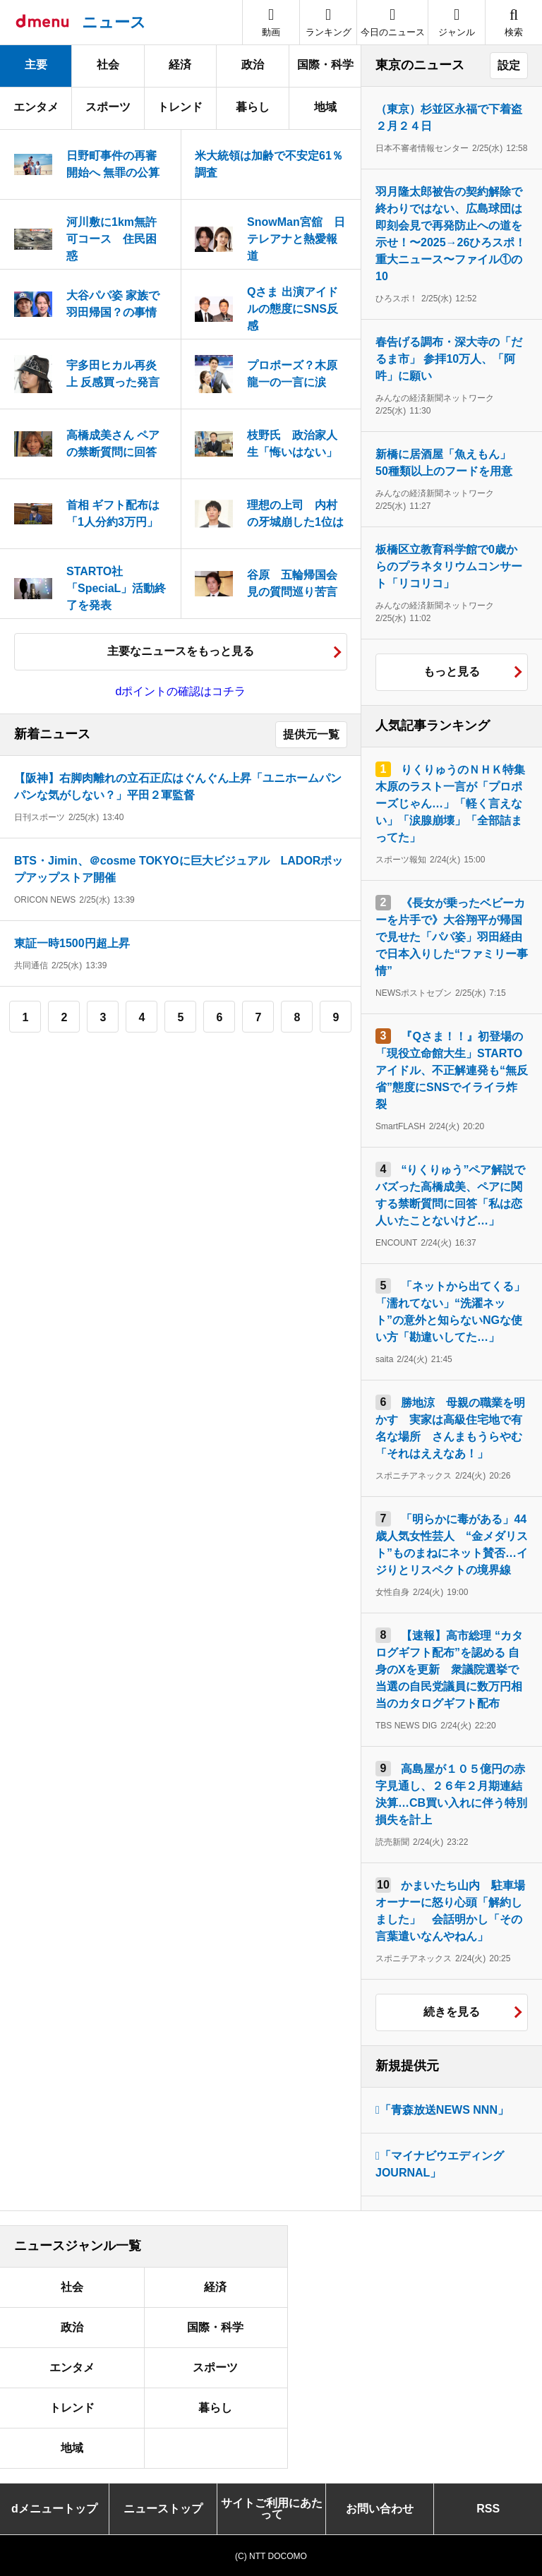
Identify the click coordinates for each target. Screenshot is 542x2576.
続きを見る (451, 2012)
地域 (325, 107)
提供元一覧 (311, 734)
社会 (108, 65)
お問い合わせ (380, 2509)
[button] (456, 22)
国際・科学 (325, 65)
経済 (180, 65)
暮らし (253, 107)
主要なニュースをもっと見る (180, 651)
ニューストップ (163, 2509)
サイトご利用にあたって (272, 2508)
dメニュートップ (54, 2509)
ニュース (114, 22)
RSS (488, 2509)
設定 (509, 65)
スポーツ (108, 107)
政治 (252, 65)
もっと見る (451, 672)
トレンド (180, 107)
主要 (36, 65)
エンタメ (36, 107)
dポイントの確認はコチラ (181, 691)
